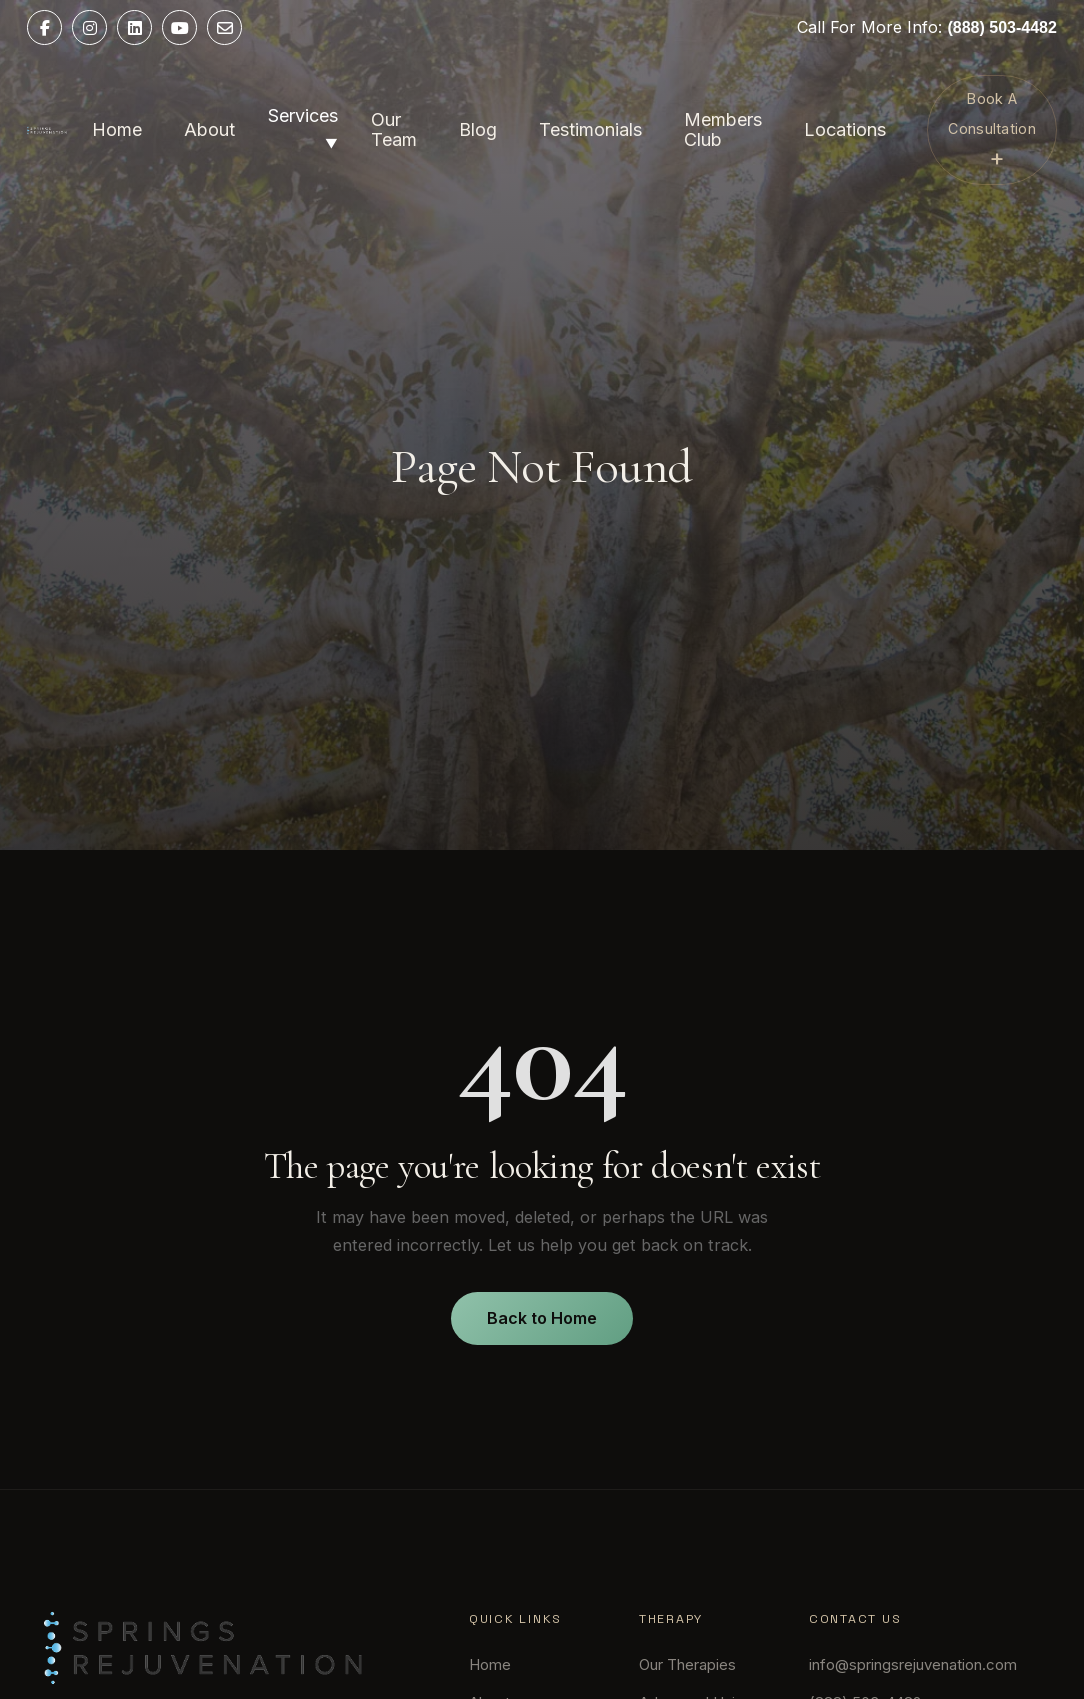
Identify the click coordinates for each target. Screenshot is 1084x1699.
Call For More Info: (926, 27)
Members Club (723, 129)
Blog (478, 129)
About (209, 129)
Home (117, 129)
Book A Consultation (991, 131)
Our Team (394, 129)
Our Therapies (687, 1664)
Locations (845, 129)
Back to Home (542, 1318)
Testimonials (590, 129)
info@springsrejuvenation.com (913, 1664)
